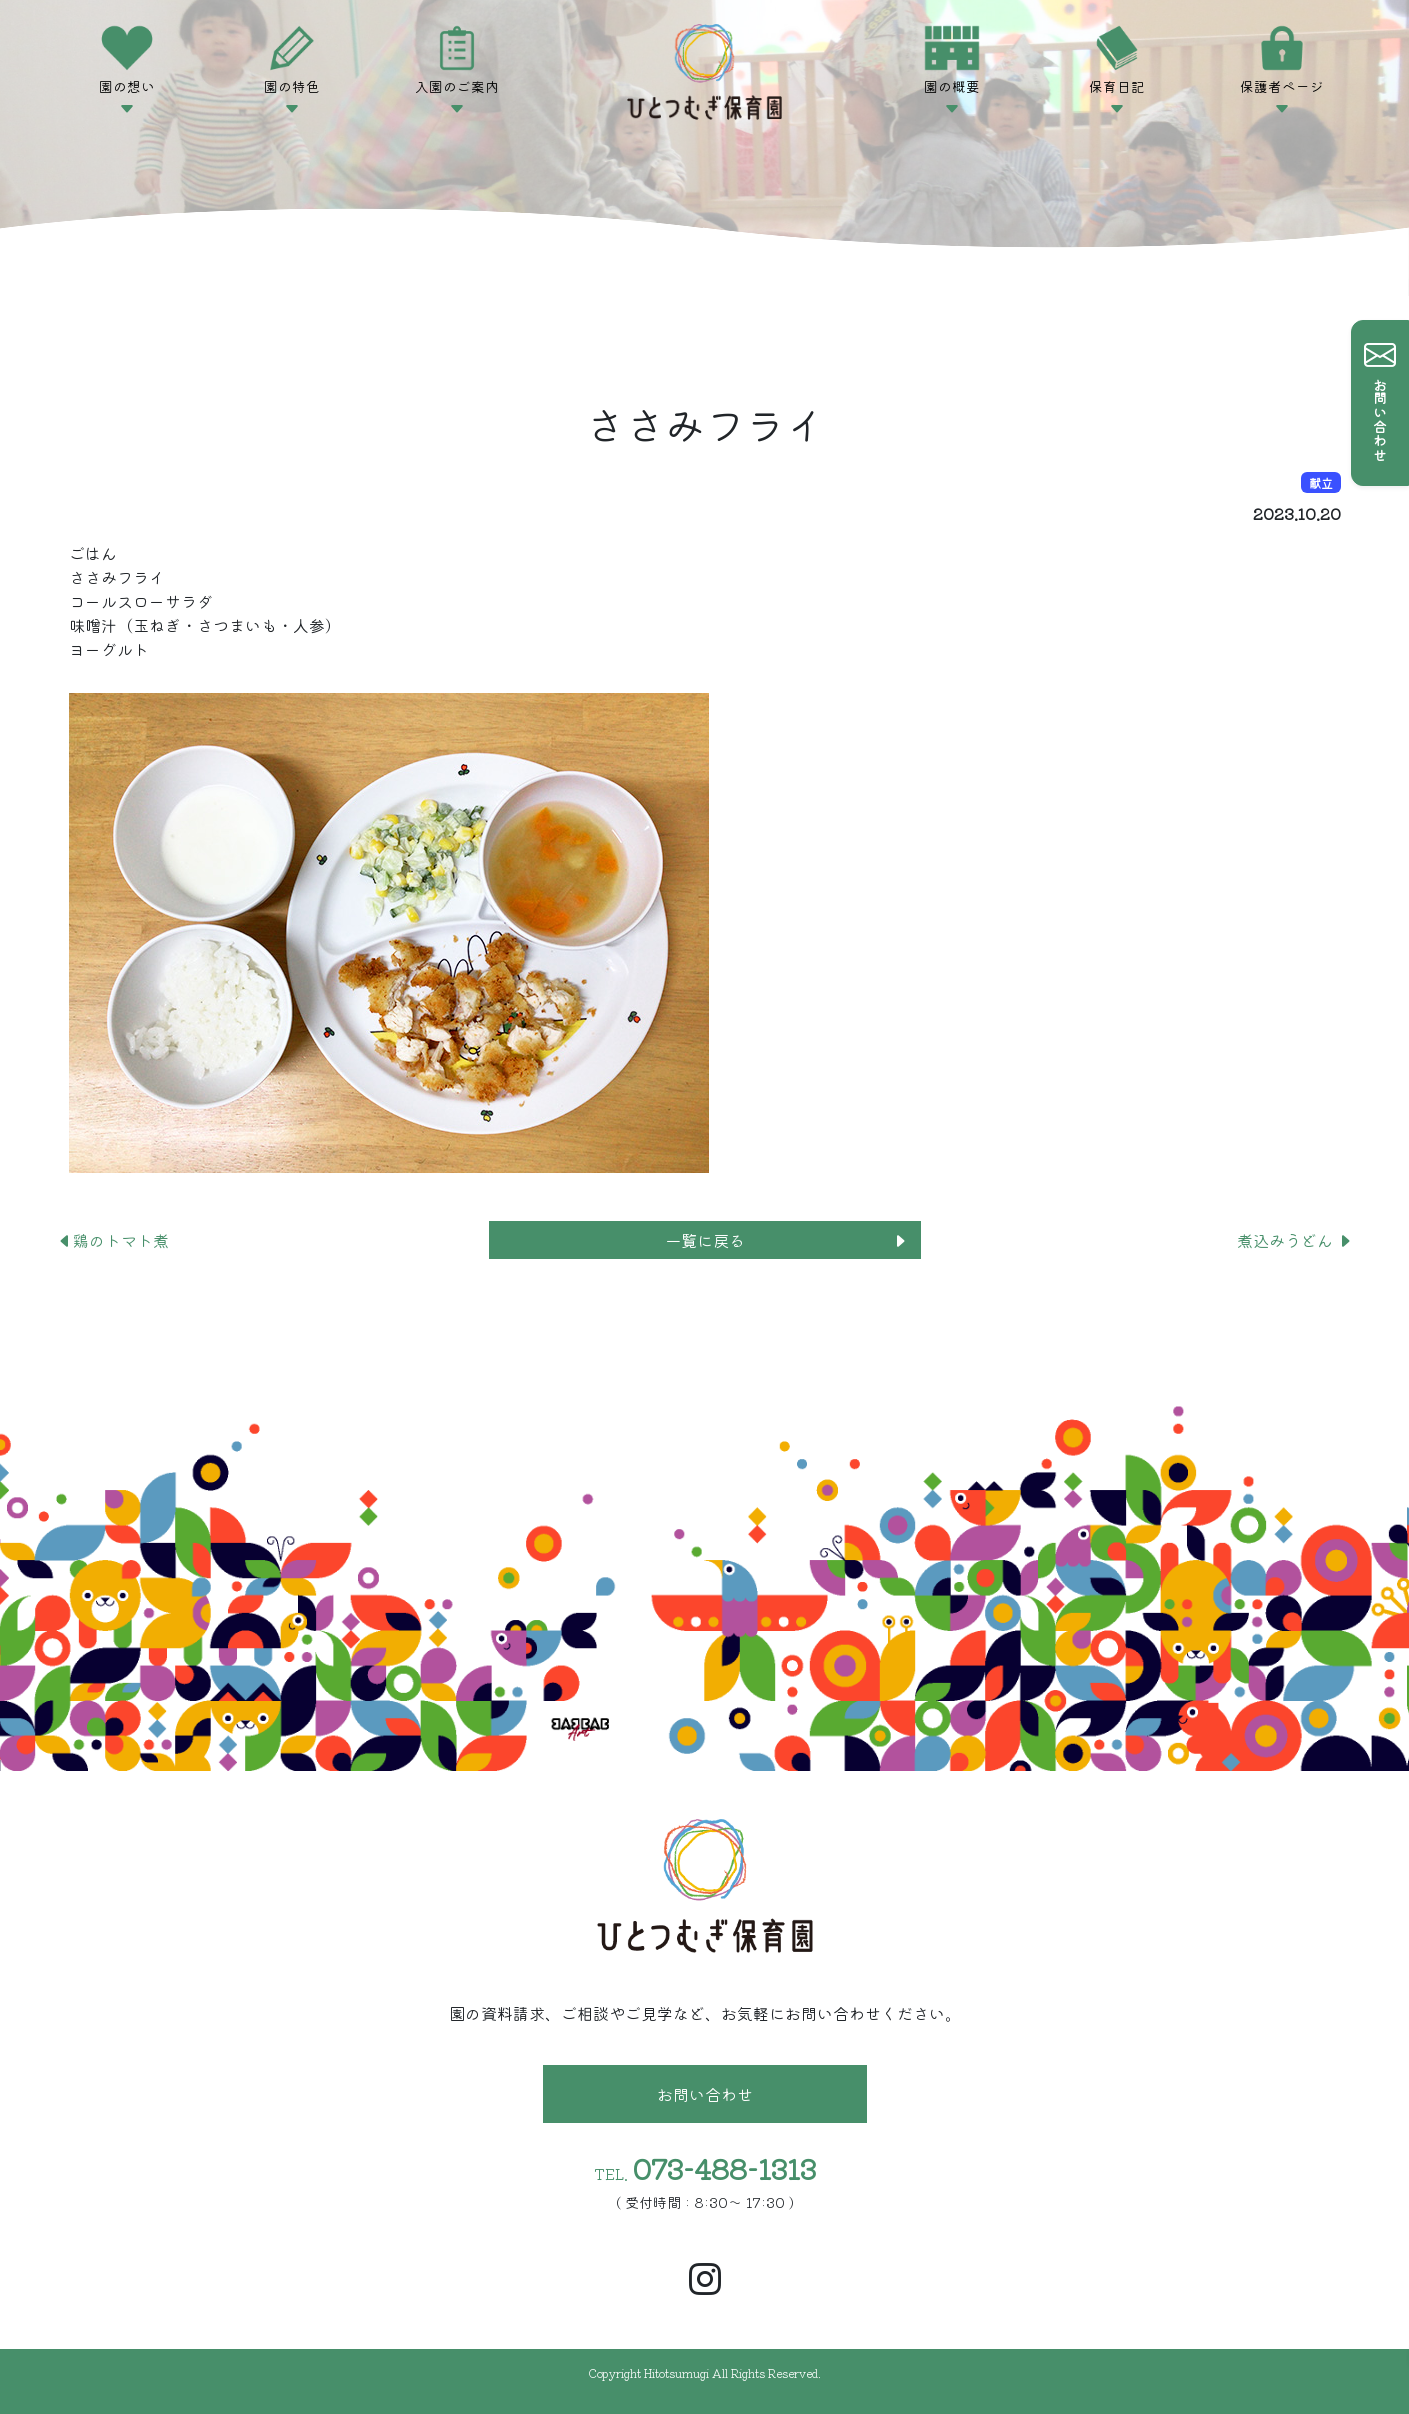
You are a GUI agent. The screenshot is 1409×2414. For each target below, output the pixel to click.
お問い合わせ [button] (705, 2094)
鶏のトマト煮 (113, 1240)
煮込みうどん (1295, 1240)
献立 (1321, 482)
